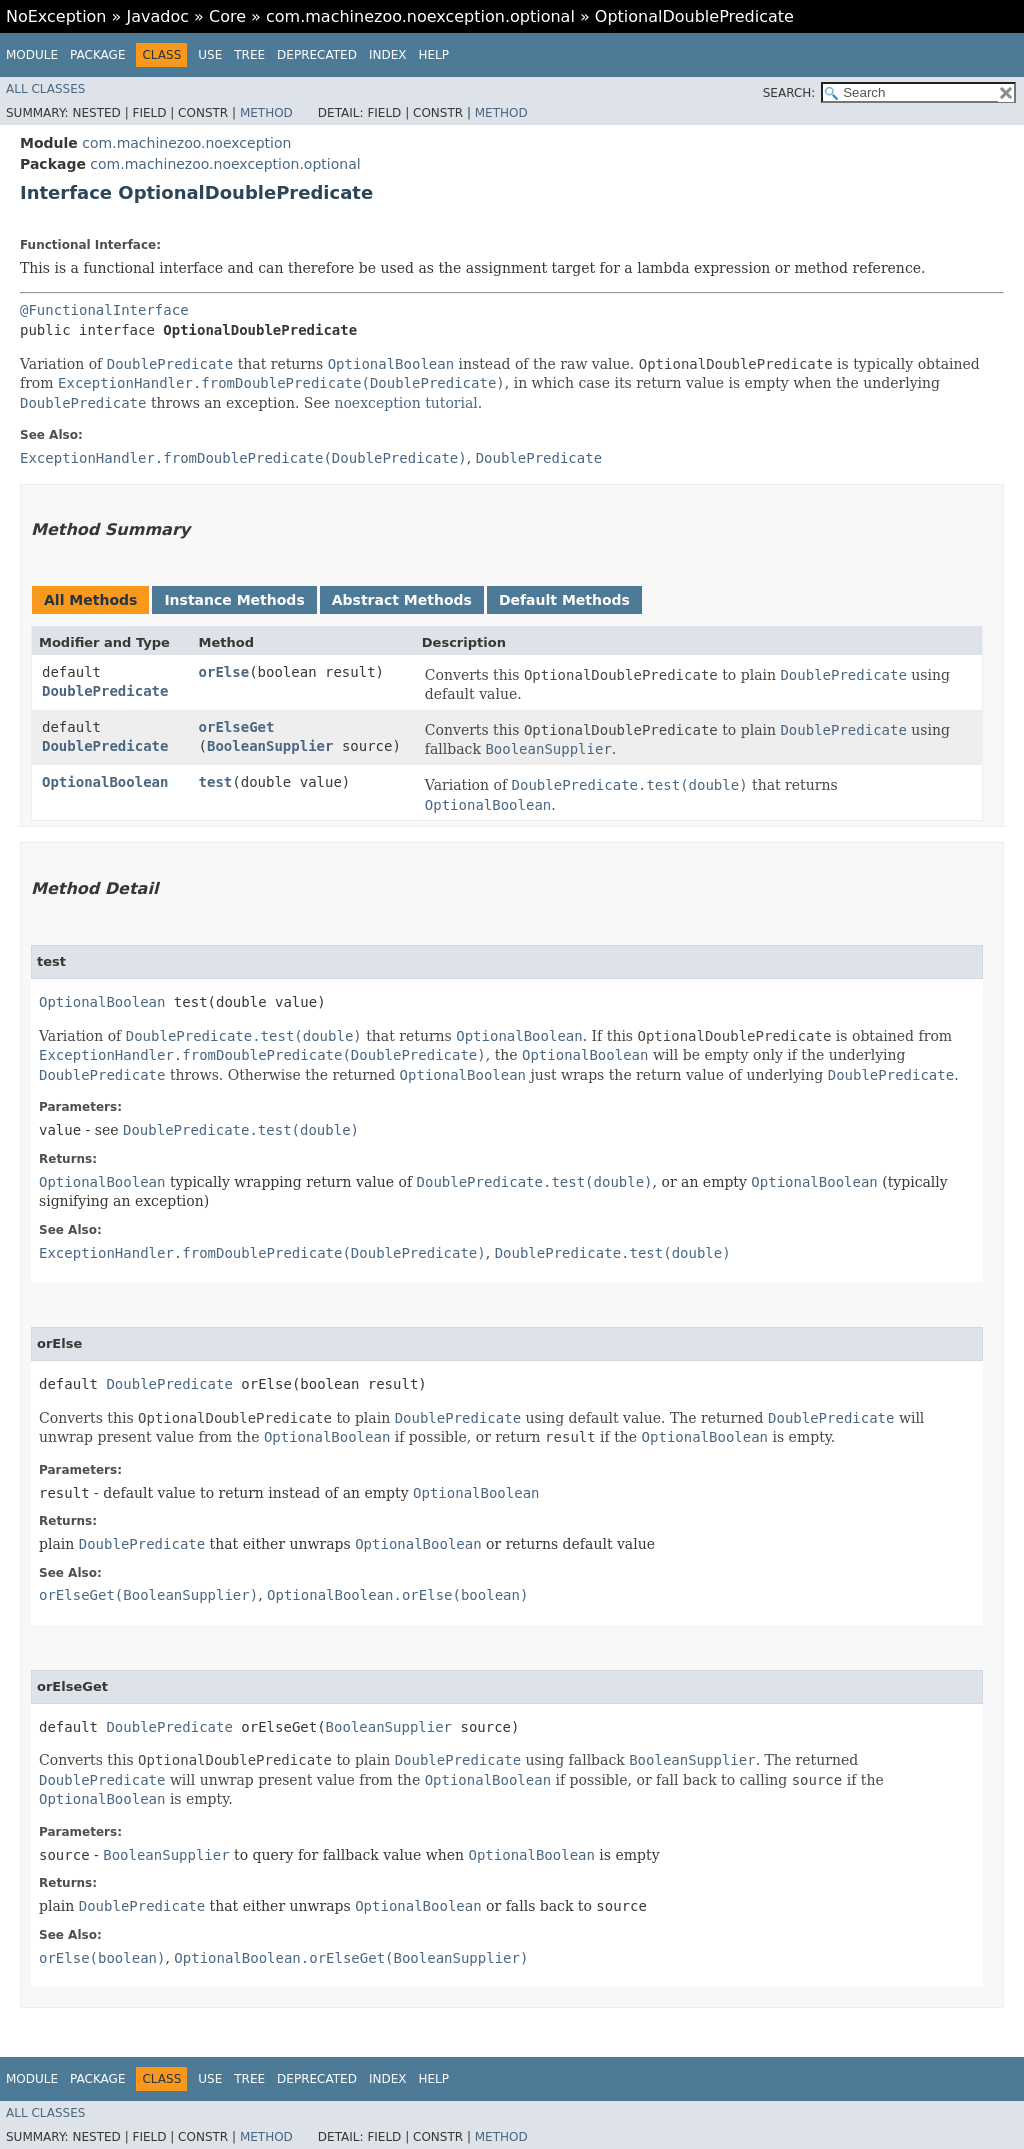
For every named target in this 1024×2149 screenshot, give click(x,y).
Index (388, 55)
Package (97, 55)
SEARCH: (789, 93)
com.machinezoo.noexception (186, 143)
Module (32, 55)
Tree (249, 55)
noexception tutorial (405, 403)
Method (266, 113)
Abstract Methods (402, 600)
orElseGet (237, 727)
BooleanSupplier (270, 746)
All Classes (45, 89)
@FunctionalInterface (104, 310)
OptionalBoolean (105, 782)
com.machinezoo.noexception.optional (420, 16)
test (216, 782)
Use (210, 55)
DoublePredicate (105, 691)
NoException (56, 16)
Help (433, 55)
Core (227, 16)
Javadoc (157, 16)
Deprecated (317, 55)
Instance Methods (234, 600)
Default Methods (564, 600)
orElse (224, 672)
